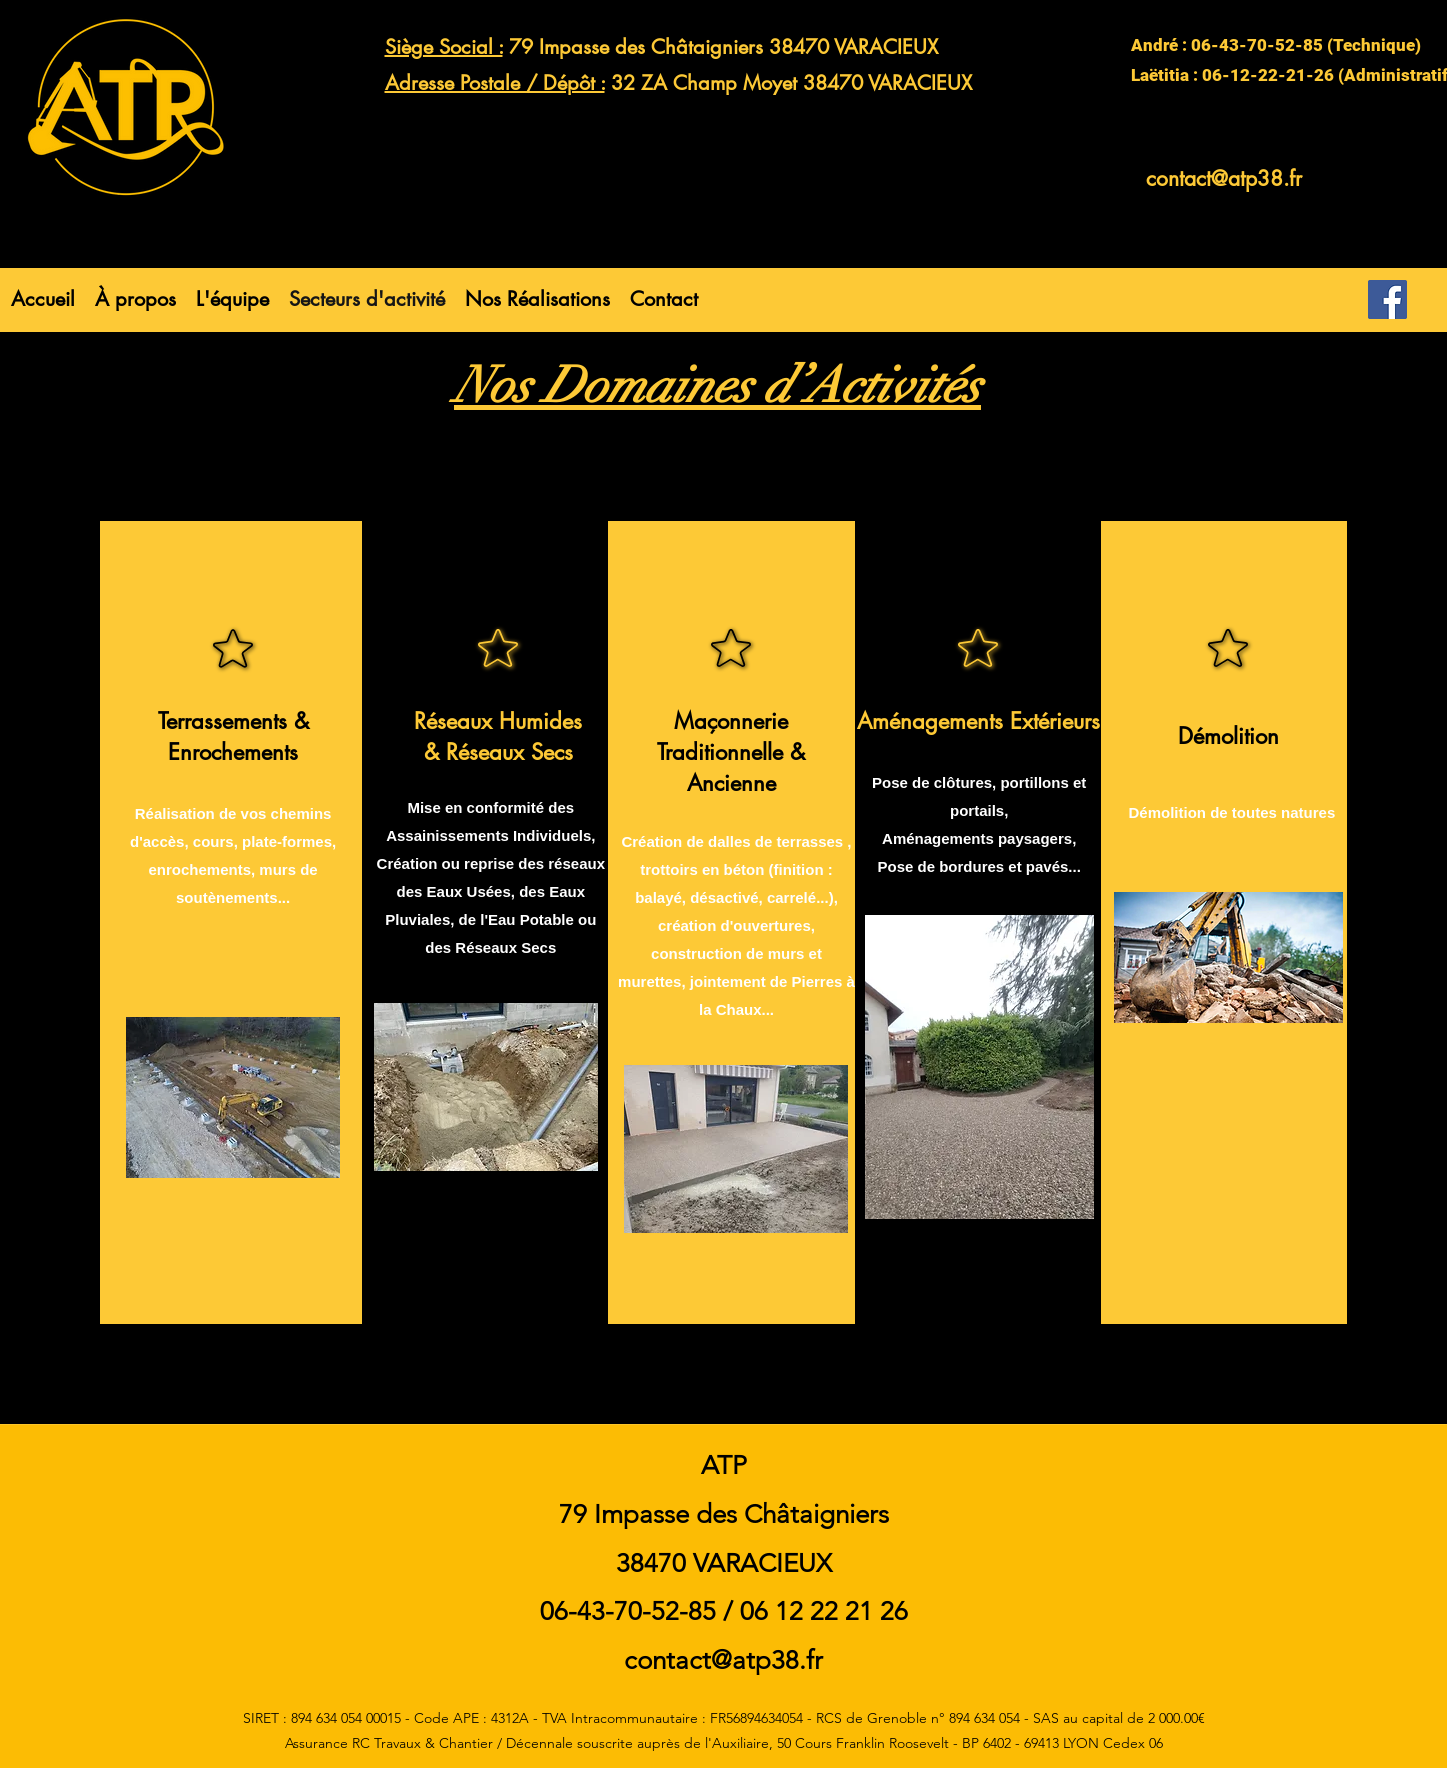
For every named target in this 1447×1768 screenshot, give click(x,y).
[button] (537, 299)
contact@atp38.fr (1224, 178)
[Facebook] (1387, 299)
